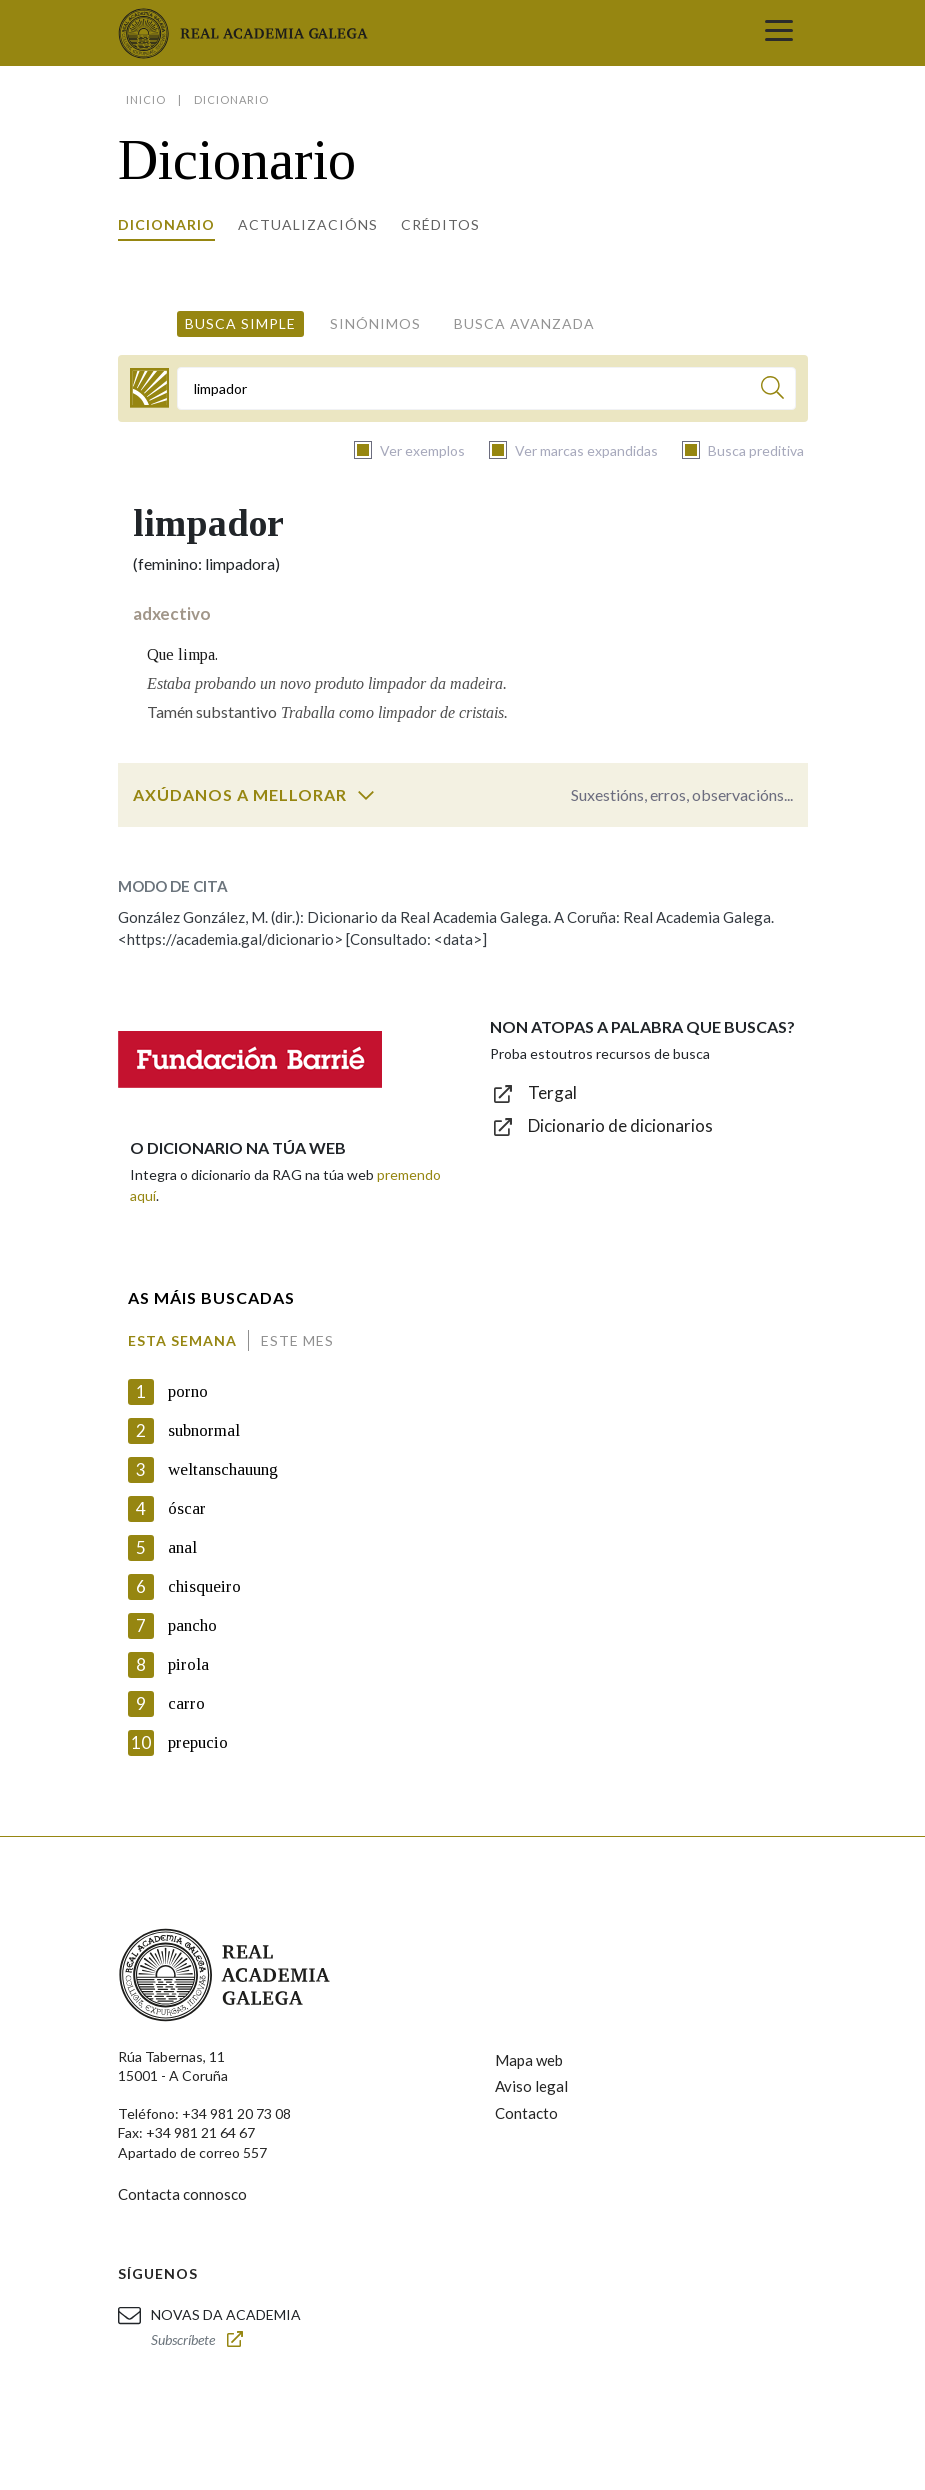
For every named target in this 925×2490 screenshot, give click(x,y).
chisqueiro (204, 1586)
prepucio (198, 1742)
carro (186, 1703)
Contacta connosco (182, 2194)
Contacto (526, 2113)
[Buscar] (772, 390)
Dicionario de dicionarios (620, 1125)
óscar (187, 1508)
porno (188, 1391)
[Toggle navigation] (779, 33)
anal (182, 1547)
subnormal (204, 1430)
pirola (188, 1664)
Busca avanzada (524, 323)
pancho (192, 1625)
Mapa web (529, 2060)
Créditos (440, 224)
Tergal (552, 1092)
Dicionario (166, 224)
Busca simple (240, 323)
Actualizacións (308, 224)
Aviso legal (531, 2086)
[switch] (366, 795)
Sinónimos (375, 323)
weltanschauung (223, 1469)
